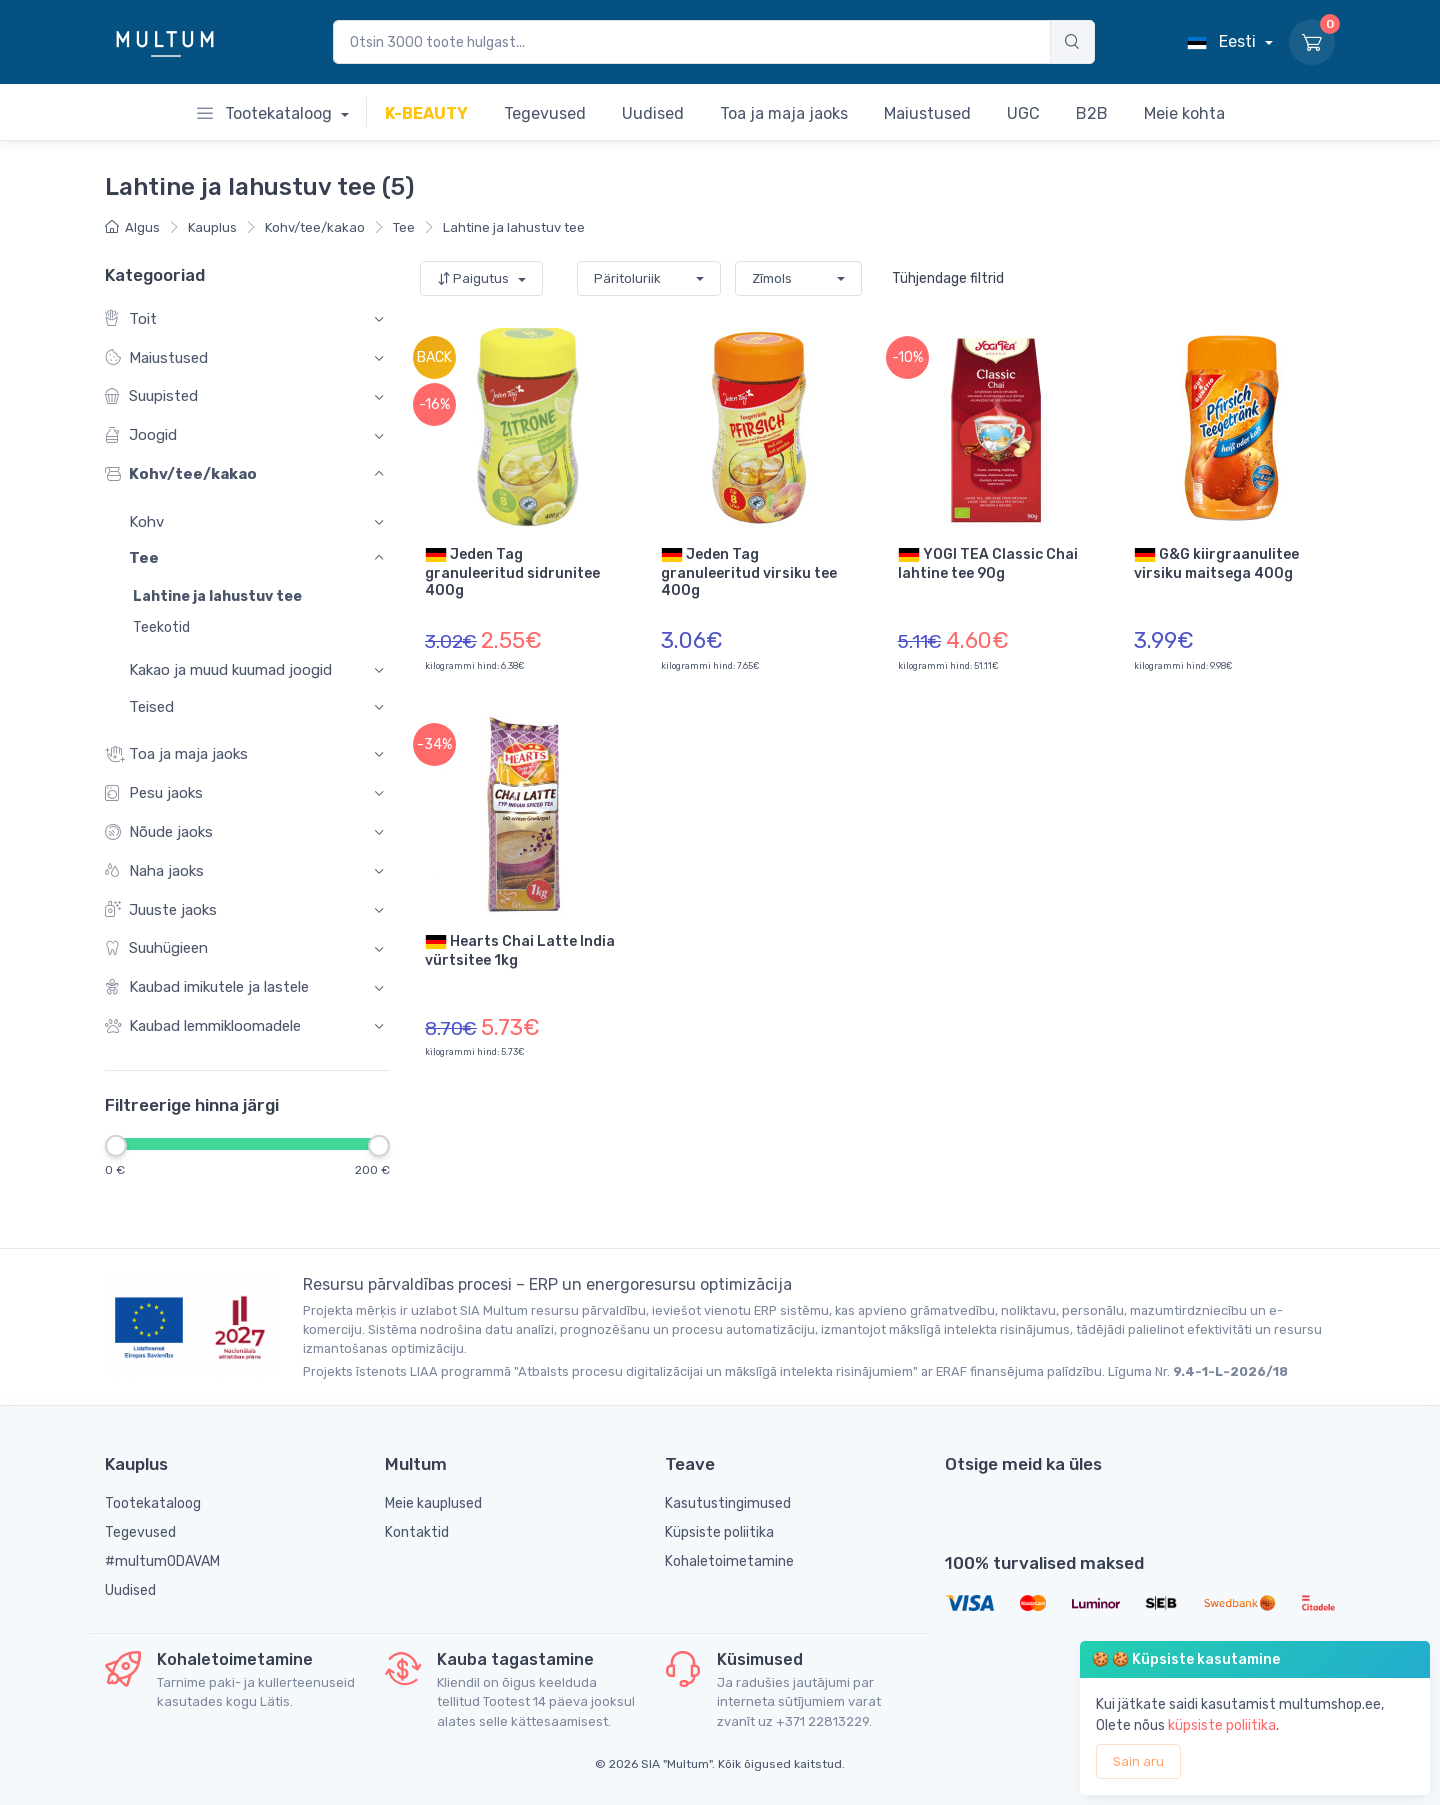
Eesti (1223, 41)
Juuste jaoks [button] (161, 910)
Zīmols (772, 278)
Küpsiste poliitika (719, 1532)
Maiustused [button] (156, 358)
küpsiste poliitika (1222, 1725)
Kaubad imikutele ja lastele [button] (207, 988)
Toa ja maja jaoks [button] (176, 754)
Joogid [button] (141, 436)
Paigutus (474, 278)
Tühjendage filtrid (948, 278)
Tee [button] (144, 559)
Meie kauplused (433, 1503)
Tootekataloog (266, 113)
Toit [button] (131, 319)
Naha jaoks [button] (154, 871)
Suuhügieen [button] (156, 949)
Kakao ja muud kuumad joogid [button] (230, 671)
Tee (404, 227)
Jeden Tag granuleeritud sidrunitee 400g (512, 571)
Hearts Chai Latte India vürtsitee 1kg (520, 950)
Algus (132, 227)
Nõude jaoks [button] (159, 832)
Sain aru (1138, 1761)
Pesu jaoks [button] (154, 793)
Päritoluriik (627, 278)
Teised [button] (151, 707)
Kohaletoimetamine (729, 1561)
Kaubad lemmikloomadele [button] (203, 1026)
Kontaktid (417, 1532)
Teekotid (161, 628)
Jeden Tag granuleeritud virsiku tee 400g (749, 571)
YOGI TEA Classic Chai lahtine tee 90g (988, 563)
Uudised (130, 1590)
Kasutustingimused (728, 1503)
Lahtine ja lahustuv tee (514, 227)
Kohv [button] (146, 522)
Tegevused (140, 1532)
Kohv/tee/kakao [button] (181, 474)
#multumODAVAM (162, 1561)
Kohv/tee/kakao (315, 227)
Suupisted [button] (151, 397)
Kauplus (212, 227)
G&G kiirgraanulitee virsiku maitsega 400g (1216, 563)
